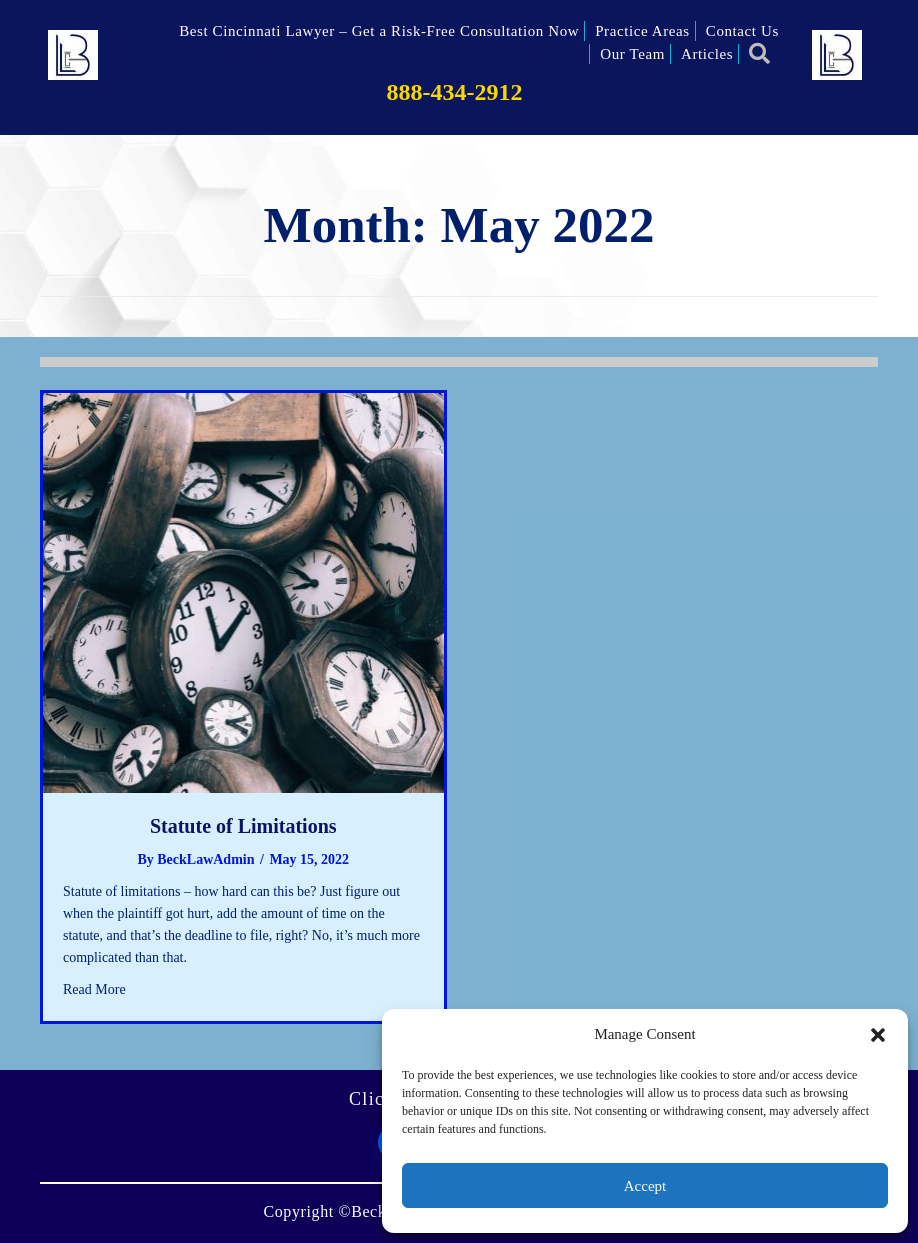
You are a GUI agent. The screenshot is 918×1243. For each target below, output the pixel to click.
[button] (878, 1035)
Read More (94, 988)
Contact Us (742, 31)
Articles (707, 54)
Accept (645, 1186)
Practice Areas (642, 31)
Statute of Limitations (243, 826)
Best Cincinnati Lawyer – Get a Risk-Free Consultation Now (379, 31)
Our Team (632, 54)
